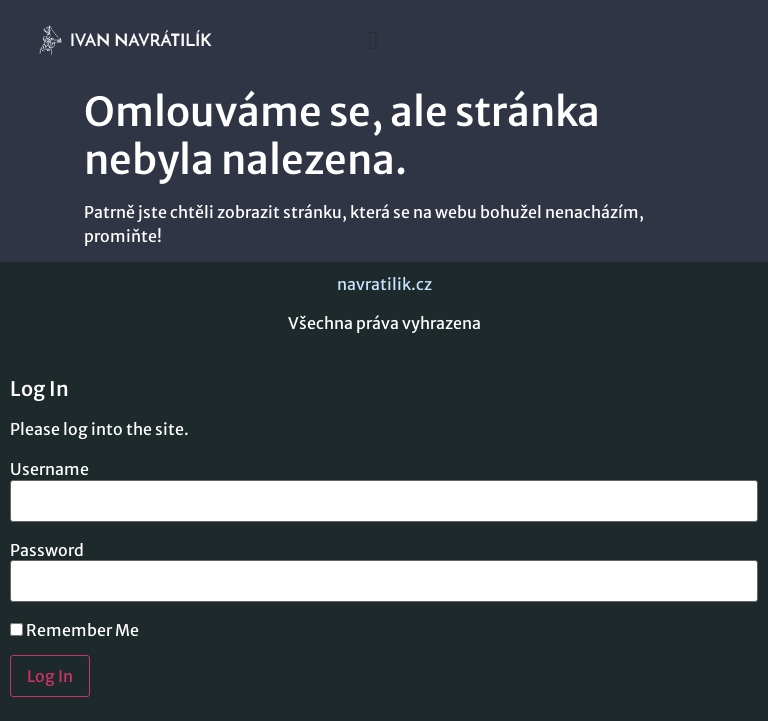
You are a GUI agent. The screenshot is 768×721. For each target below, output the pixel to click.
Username (49, 469)
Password (47, 550)
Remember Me (74, 630)
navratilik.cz (384, 284)
